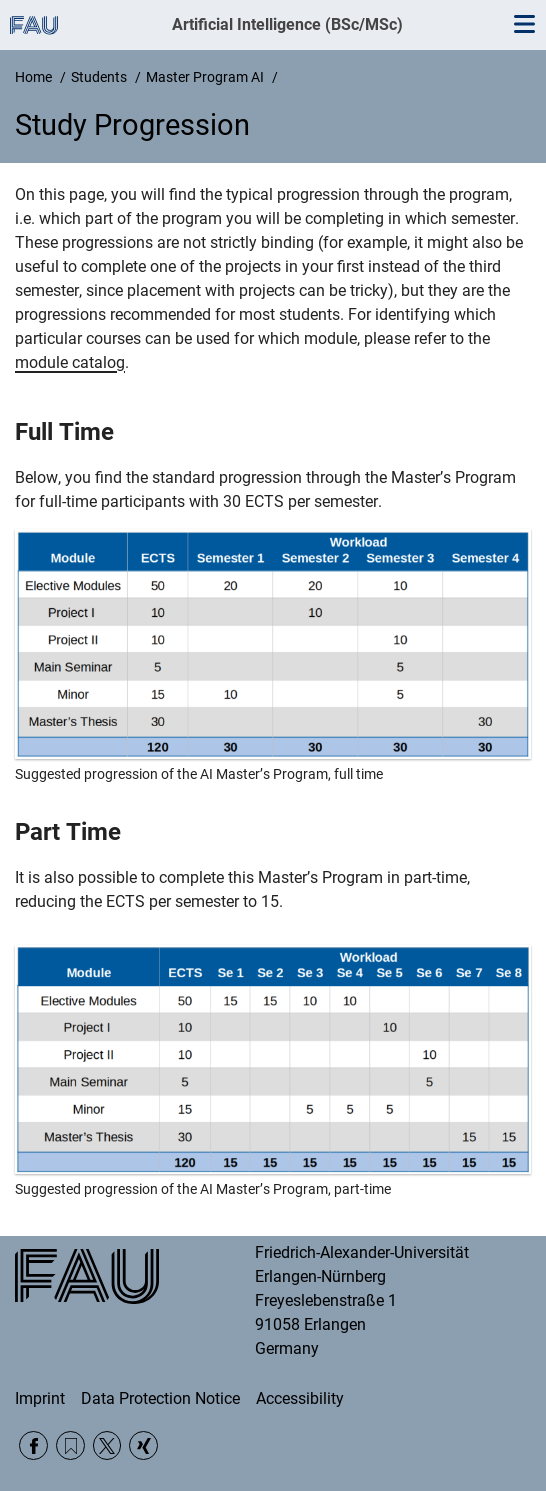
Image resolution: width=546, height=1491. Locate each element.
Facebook (33, 1445)
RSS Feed (70, 1445)
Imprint (40, 1398)
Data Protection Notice (160, 1398)
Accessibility (300, 1398)
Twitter (107, 1445)
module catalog (70, 362)
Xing (143, 1445)
